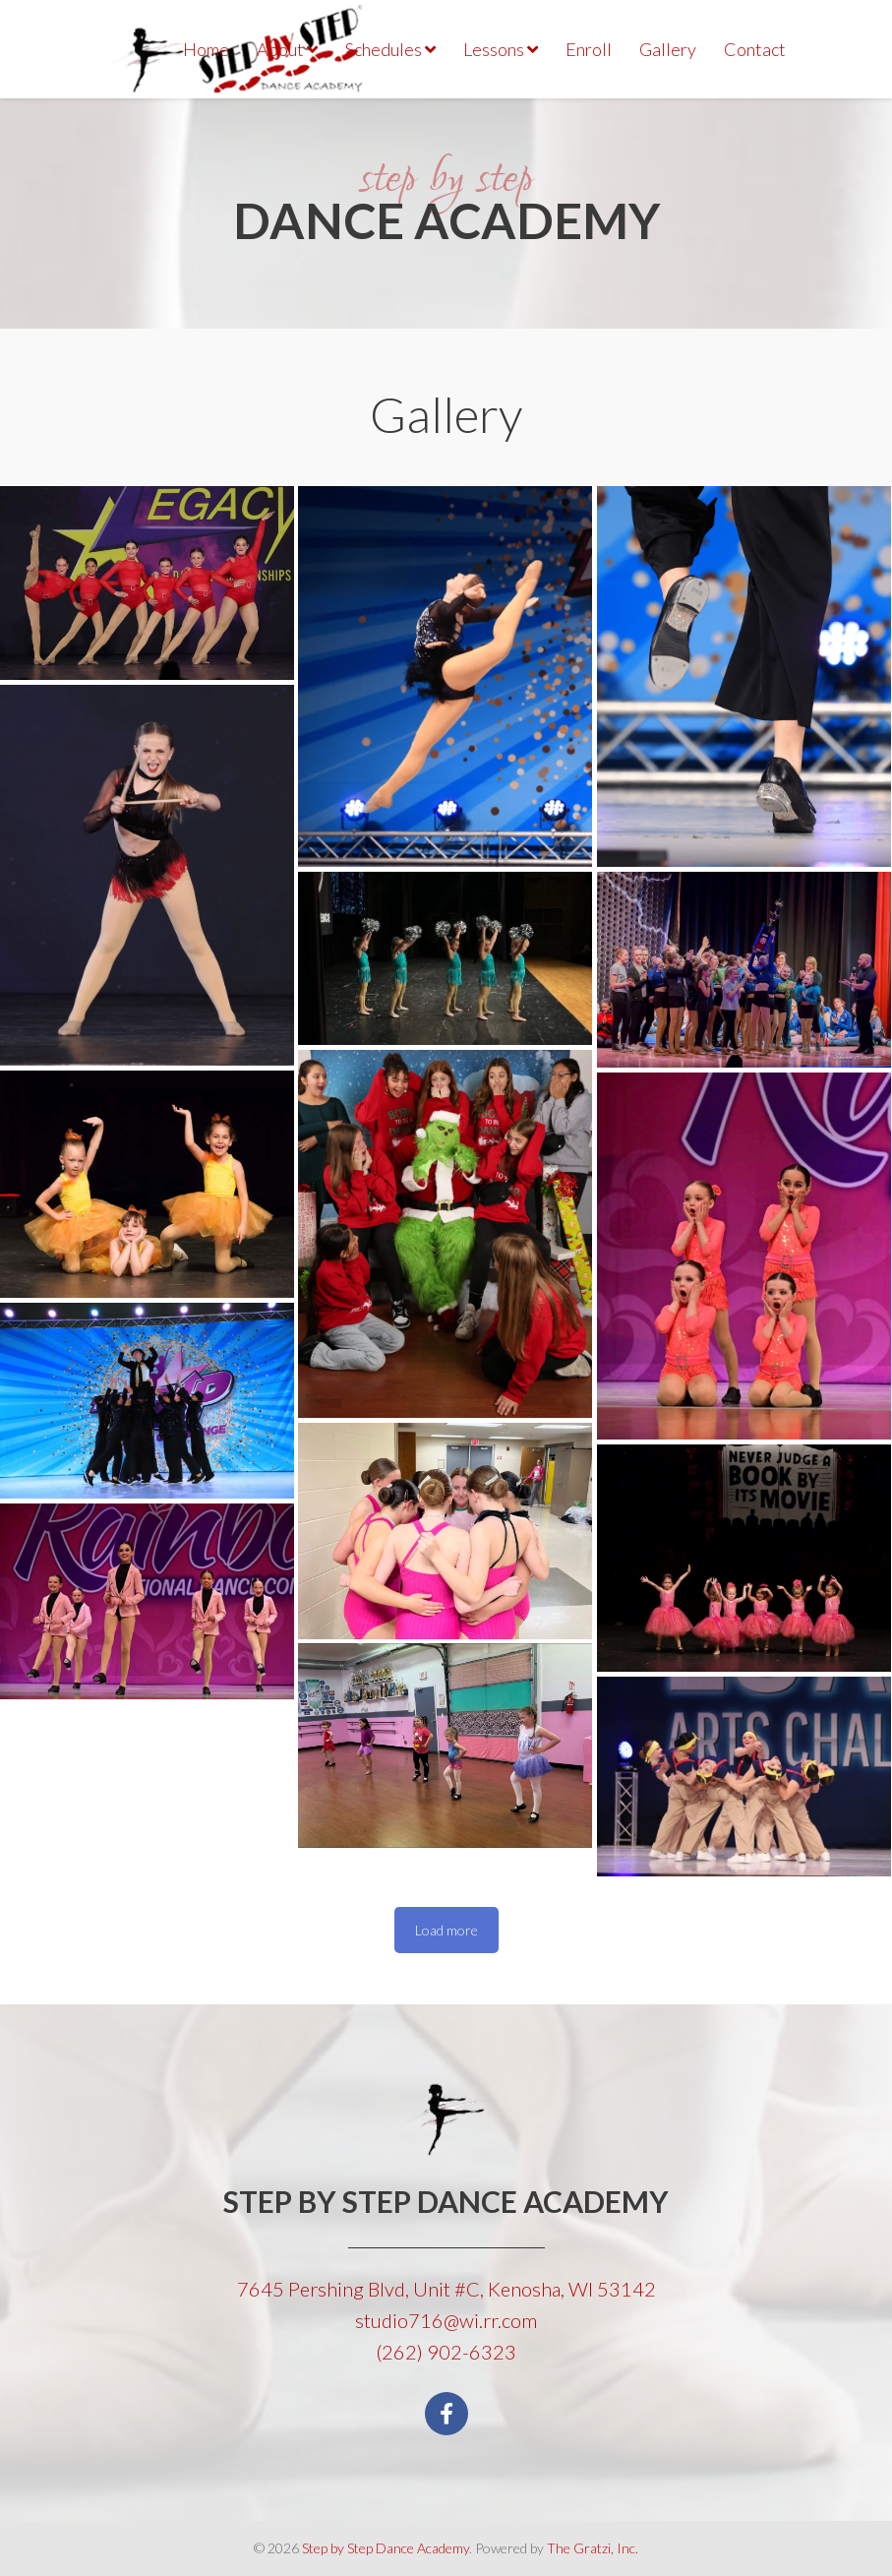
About (287, 49)
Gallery (667, 49)
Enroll (588, 49)
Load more (446, 1930)
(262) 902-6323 (446, 2351)
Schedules (390, 49)
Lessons (500, 49)
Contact (755, 49)
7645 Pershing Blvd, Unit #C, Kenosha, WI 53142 (446, 2288)
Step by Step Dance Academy (385, 2548)
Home (206, 49)
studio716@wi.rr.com (446, 2320)
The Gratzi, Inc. (592, 2548)
